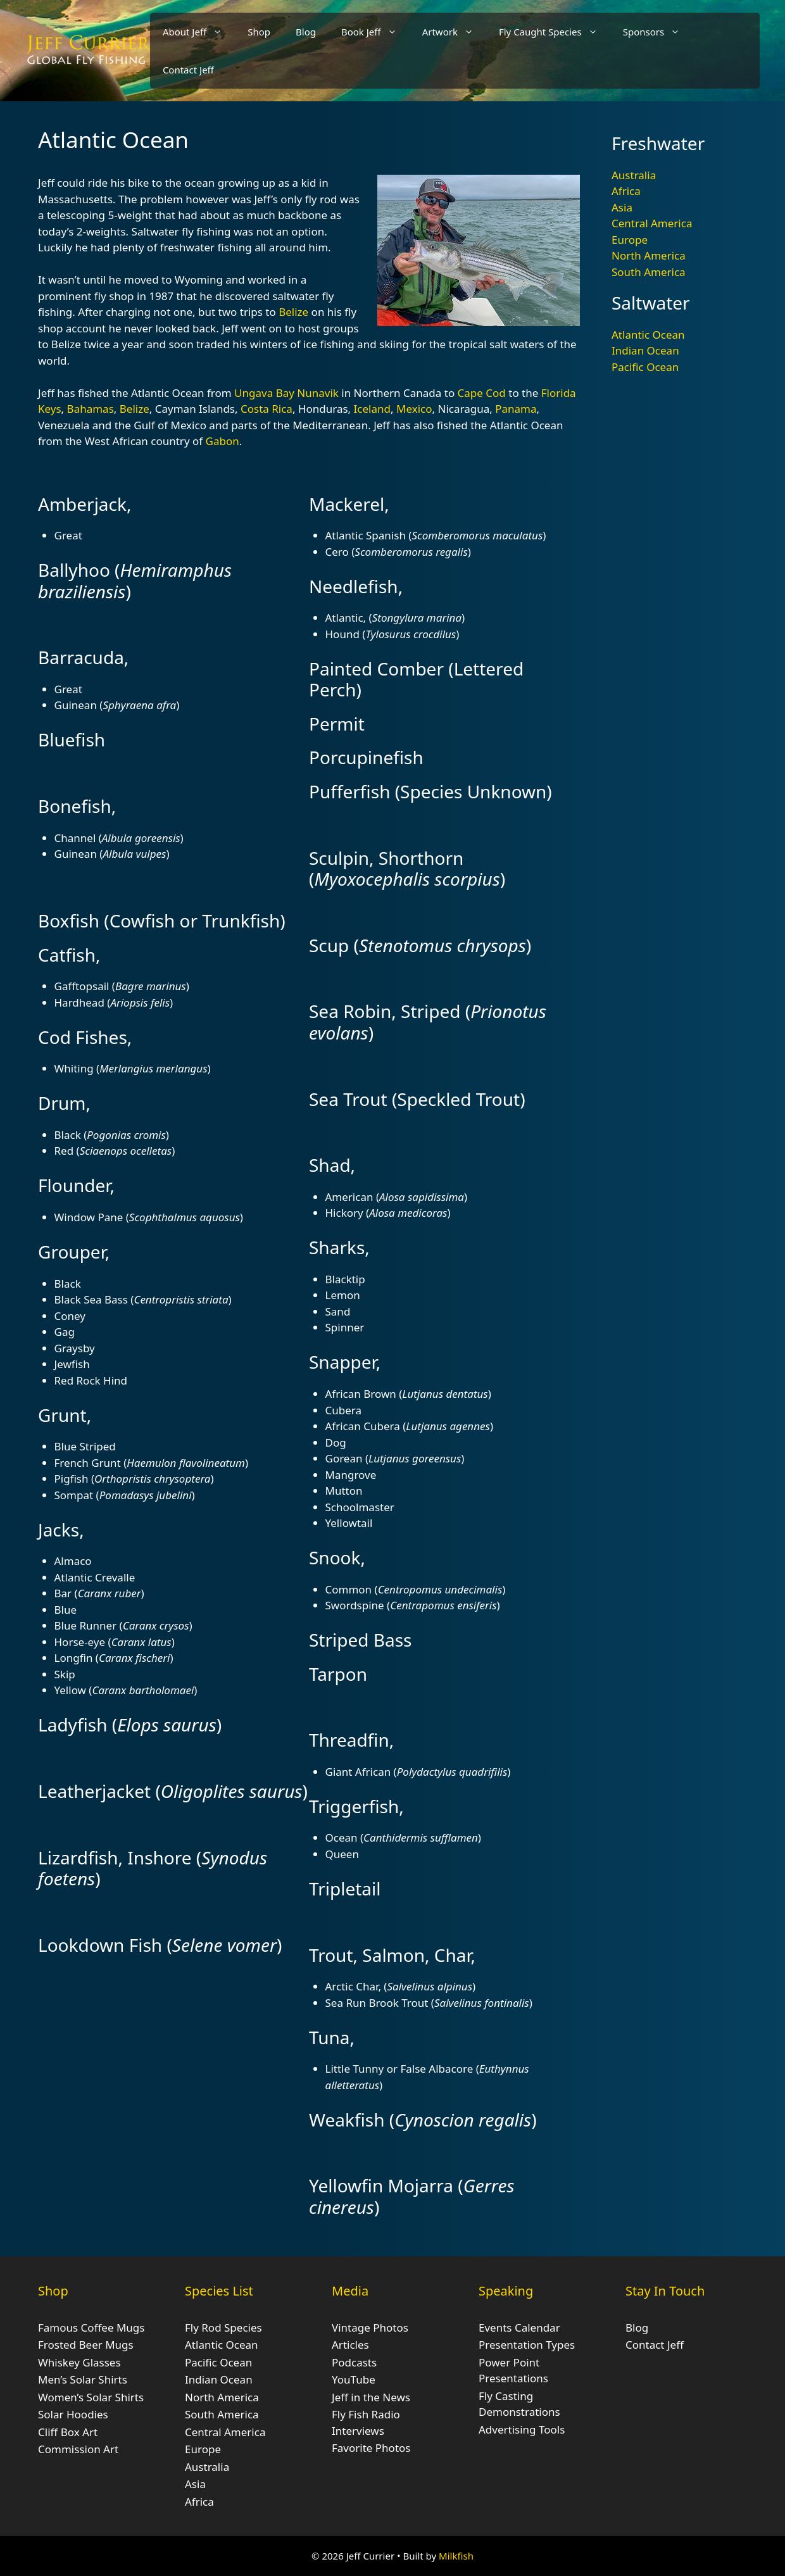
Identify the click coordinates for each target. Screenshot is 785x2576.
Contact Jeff (188, 69)
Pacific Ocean (645, 367)
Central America (652, 223)
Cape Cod (482, 393)
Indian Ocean (645, 350)
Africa (626, 191)
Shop (259, 31)
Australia (634, 175)
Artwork (454, 32)
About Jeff (199, 32)
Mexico (414, 408)
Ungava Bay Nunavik (286, 393)
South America (649, 272)
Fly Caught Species (554, 32)
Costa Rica (266, 408)
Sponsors (658, 32)
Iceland (372, 408)
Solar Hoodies (73, 2414)
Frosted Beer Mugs (86, 2344)
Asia (622, 207)
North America (649, 255)
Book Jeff (375, 32)
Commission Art (78, 2449)
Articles (350, 2344)
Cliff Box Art (67, 2432)
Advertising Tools (522, 2429)
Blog (306, 31)
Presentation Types (527, 2344)
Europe (630, 239)
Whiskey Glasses (79, 2362)
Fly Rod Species (223, 2327)
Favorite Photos (371, 2448)
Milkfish (456, 2555)
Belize (293, 312)
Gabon (222, 441)
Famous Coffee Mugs (91, 2327)
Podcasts (354, 2362)
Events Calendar (519, 2327)
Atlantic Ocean (648, 334)
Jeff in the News (371, 2397)
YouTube (353, 2379)
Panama (515, 408)
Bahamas (90, 408)
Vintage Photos (370, 2327)
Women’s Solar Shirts (91, 2397)
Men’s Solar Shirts (82, 2379)
